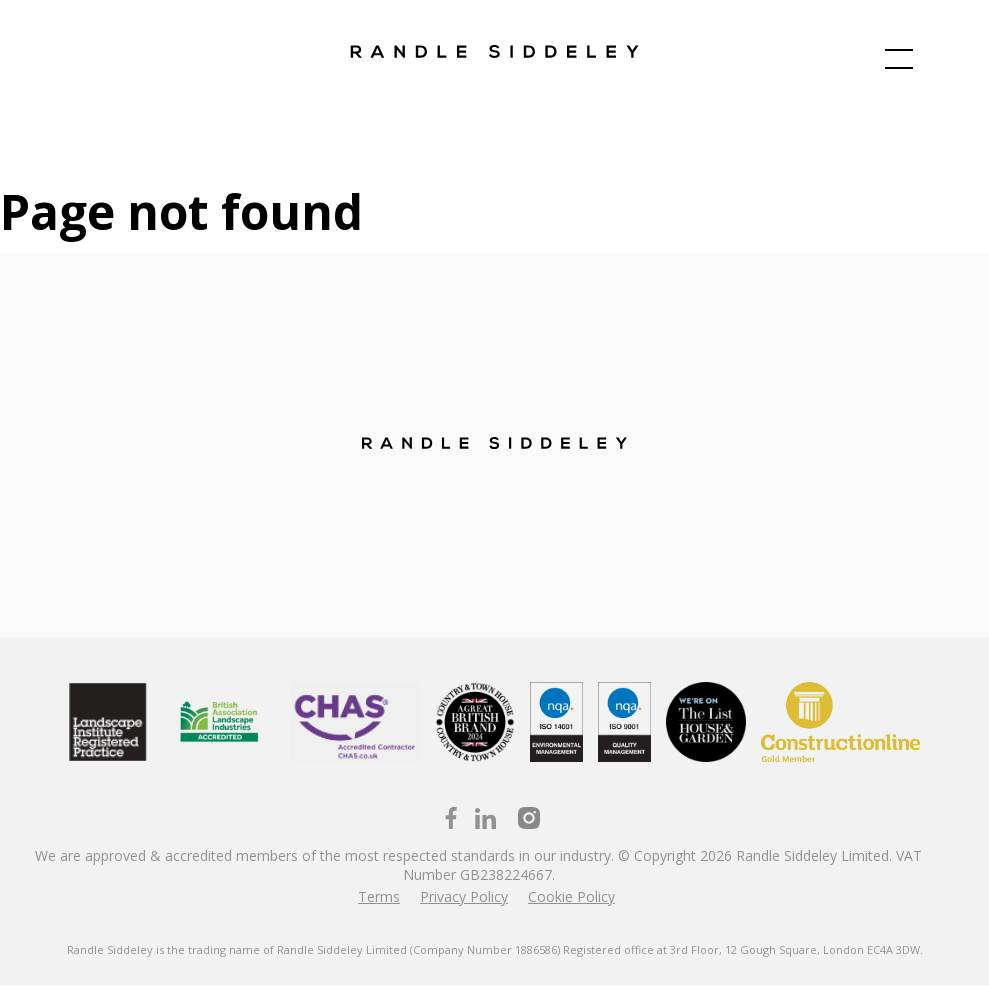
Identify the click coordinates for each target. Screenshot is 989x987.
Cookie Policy (571, 898)
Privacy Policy (464, 898)
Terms (379, 898)
